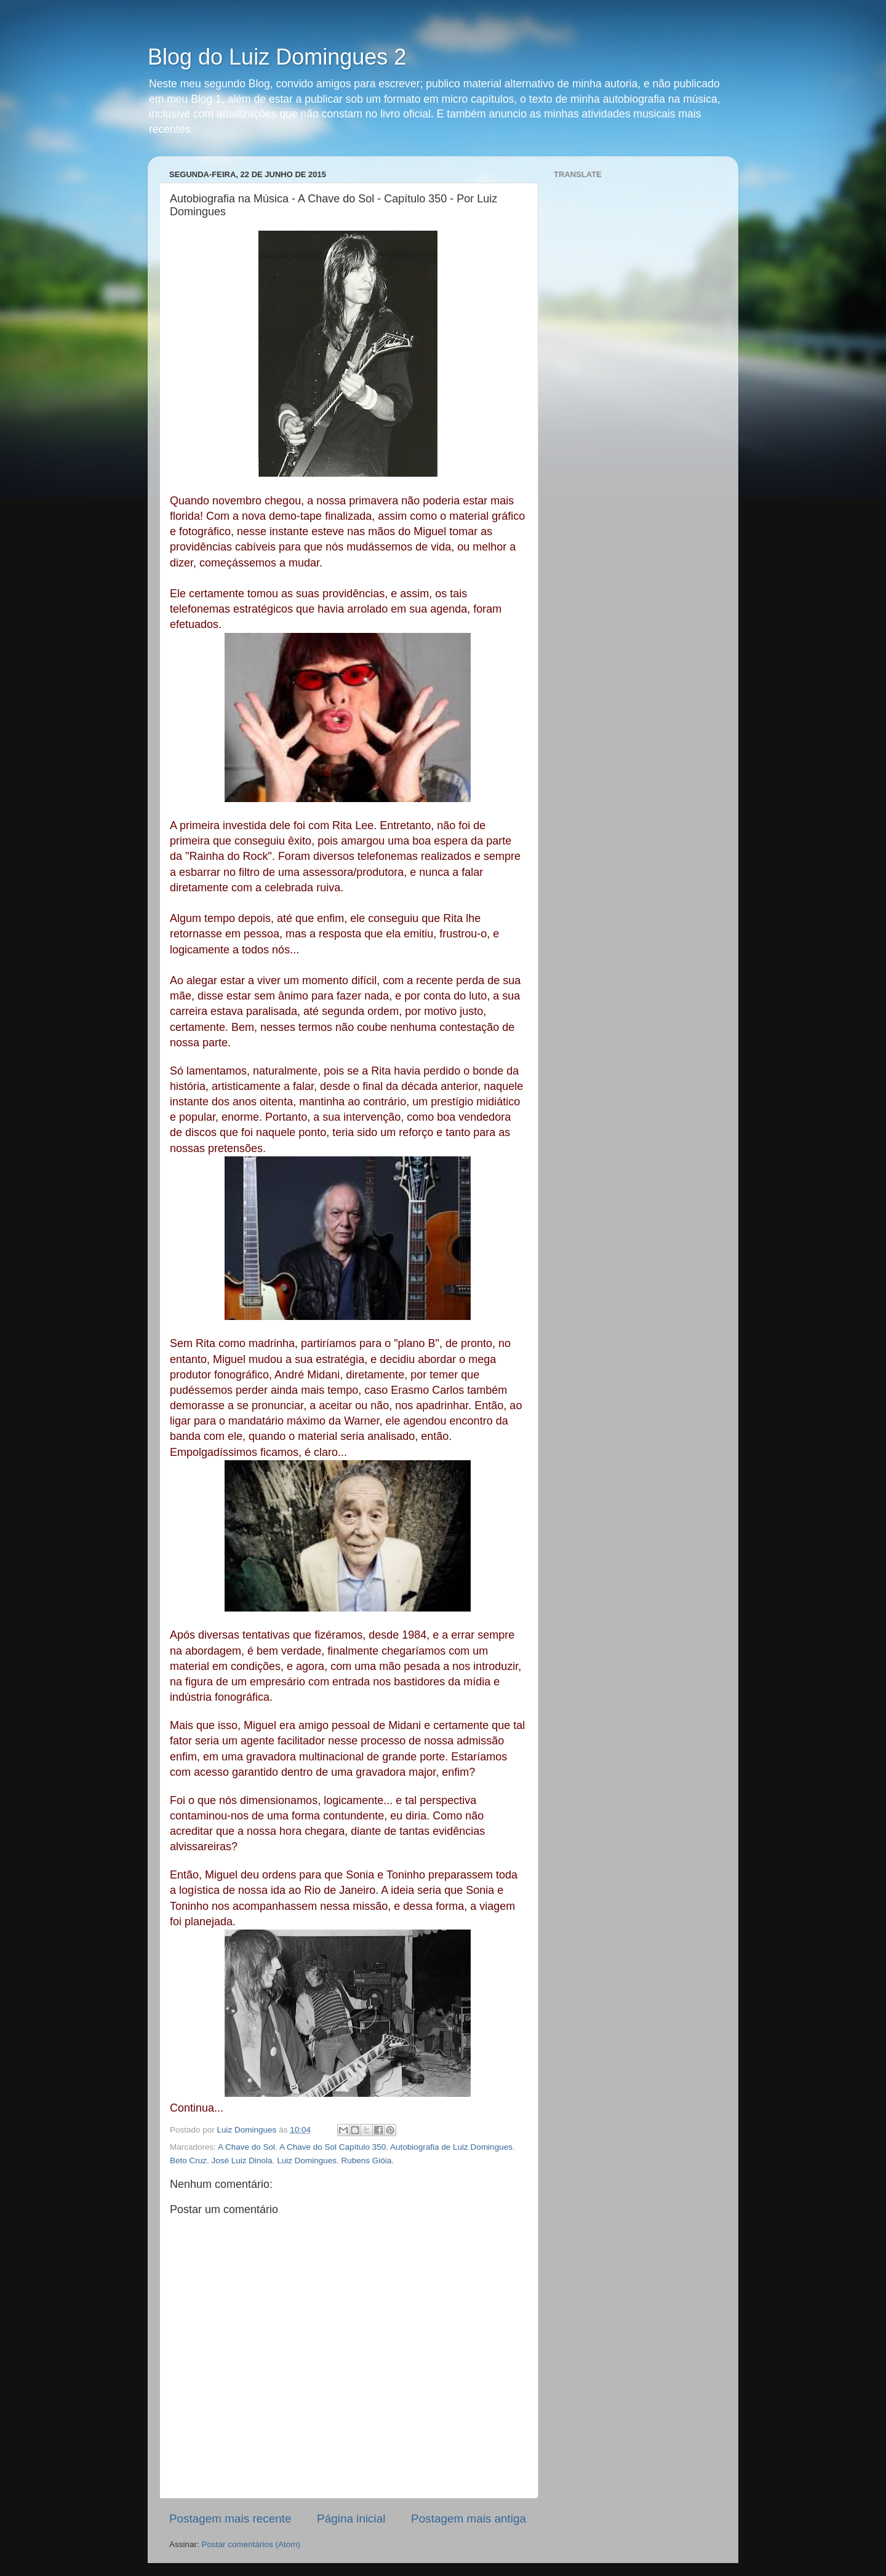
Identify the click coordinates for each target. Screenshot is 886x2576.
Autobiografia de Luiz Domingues (451, 2147)
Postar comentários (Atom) (251, 2544)
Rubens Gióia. (367, 2160)
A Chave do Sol (246, 2147)
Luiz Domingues (307, 2160)
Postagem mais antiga (468, 2518)
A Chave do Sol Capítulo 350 (332, 2147)
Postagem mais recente (230, 2518)
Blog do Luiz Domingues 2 (277, 57)
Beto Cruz (188, 2160)
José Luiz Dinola (242, 2160)
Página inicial (351, 2518)
